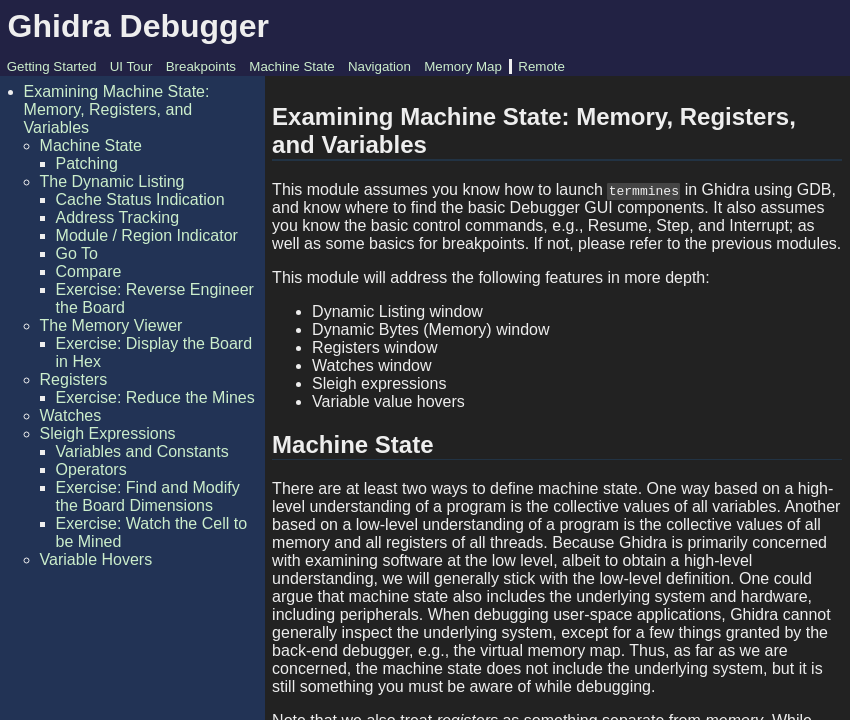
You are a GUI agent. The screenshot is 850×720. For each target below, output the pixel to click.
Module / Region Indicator (147, 235)
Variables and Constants (142, 451)
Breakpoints (201, 66)
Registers (74, 379)
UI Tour (131, 66)
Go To (77, 253)
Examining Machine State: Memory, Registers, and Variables (117, 109)
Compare (89, 271)
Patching (87, 163)
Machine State (291, 66)
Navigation (379, 66)
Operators (91, 469)
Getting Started (52, 66)
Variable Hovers (96, 559)
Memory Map (463, 66)
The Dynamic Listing (112, 181)
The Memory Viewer (111, 325)
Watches (71, 415)
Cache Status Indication (140, 199)
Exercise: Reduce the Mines (155, 397)
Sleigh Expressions (108, 433)
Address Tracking (118, 217)
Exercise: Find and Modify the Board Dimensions (148, 496)
